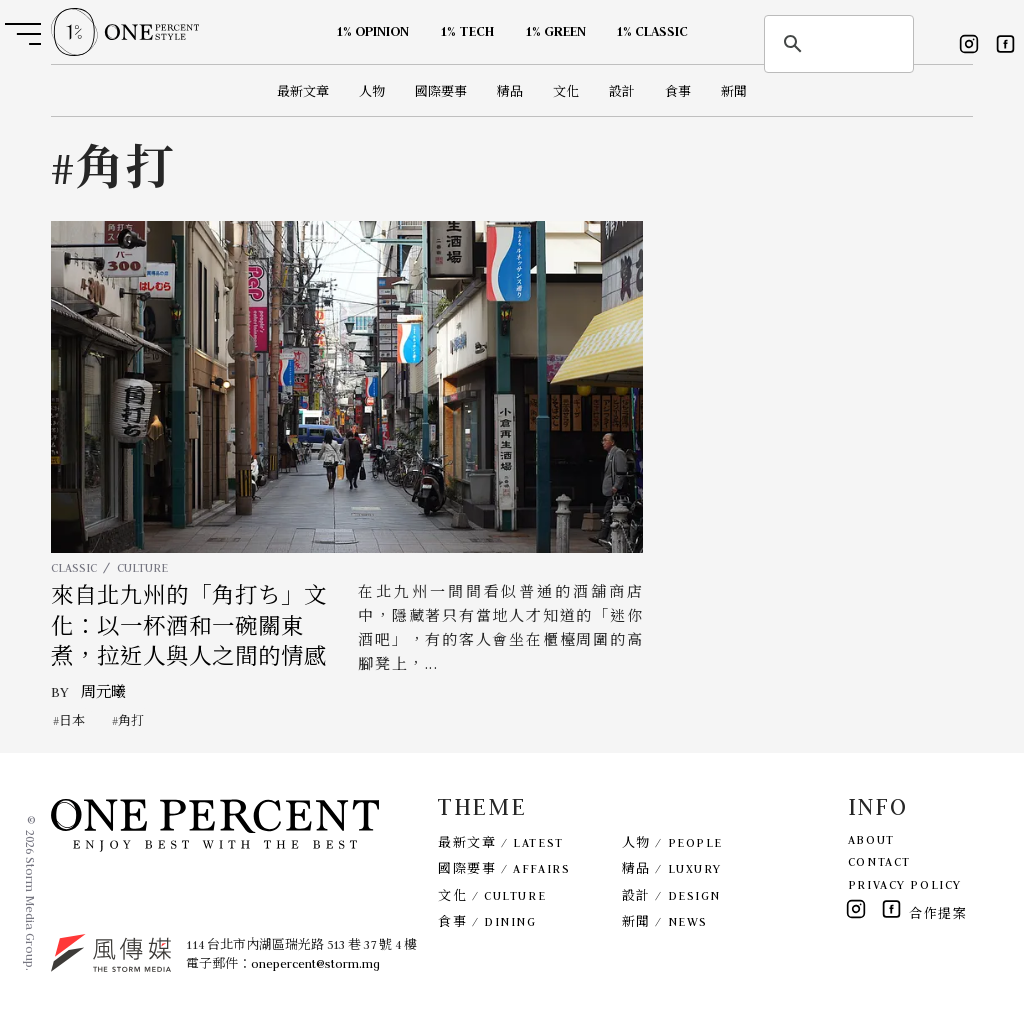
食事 (678, 91)
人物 (372, 91)
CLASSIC (74, 567)
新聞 (734, 91)
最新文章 (303, 91)
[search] (836, 44)
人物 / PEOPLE (672, 842)
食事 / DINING (487, 921)
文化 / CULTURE (492, 895)
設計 (622, 91)
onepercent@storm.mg (315, 963)
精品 (510, 91)
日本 (72, 720)
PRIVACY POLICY (905, 884)
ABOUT (871, 839)
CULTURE (142, 567)
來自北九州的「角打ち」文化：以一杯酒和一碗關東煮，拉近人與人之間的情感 (189, 626)
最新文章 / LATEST (500, 842)
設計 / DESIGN (671, 895)
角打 (131, 720)
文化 (566, 91)
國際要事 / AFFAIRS (504, 868)
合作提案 (938, 913)
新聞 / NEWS (665, 921)
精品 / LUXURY (672, 868)
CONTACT (879, 861)
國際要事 (441, 91)
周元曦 (103, 692)
